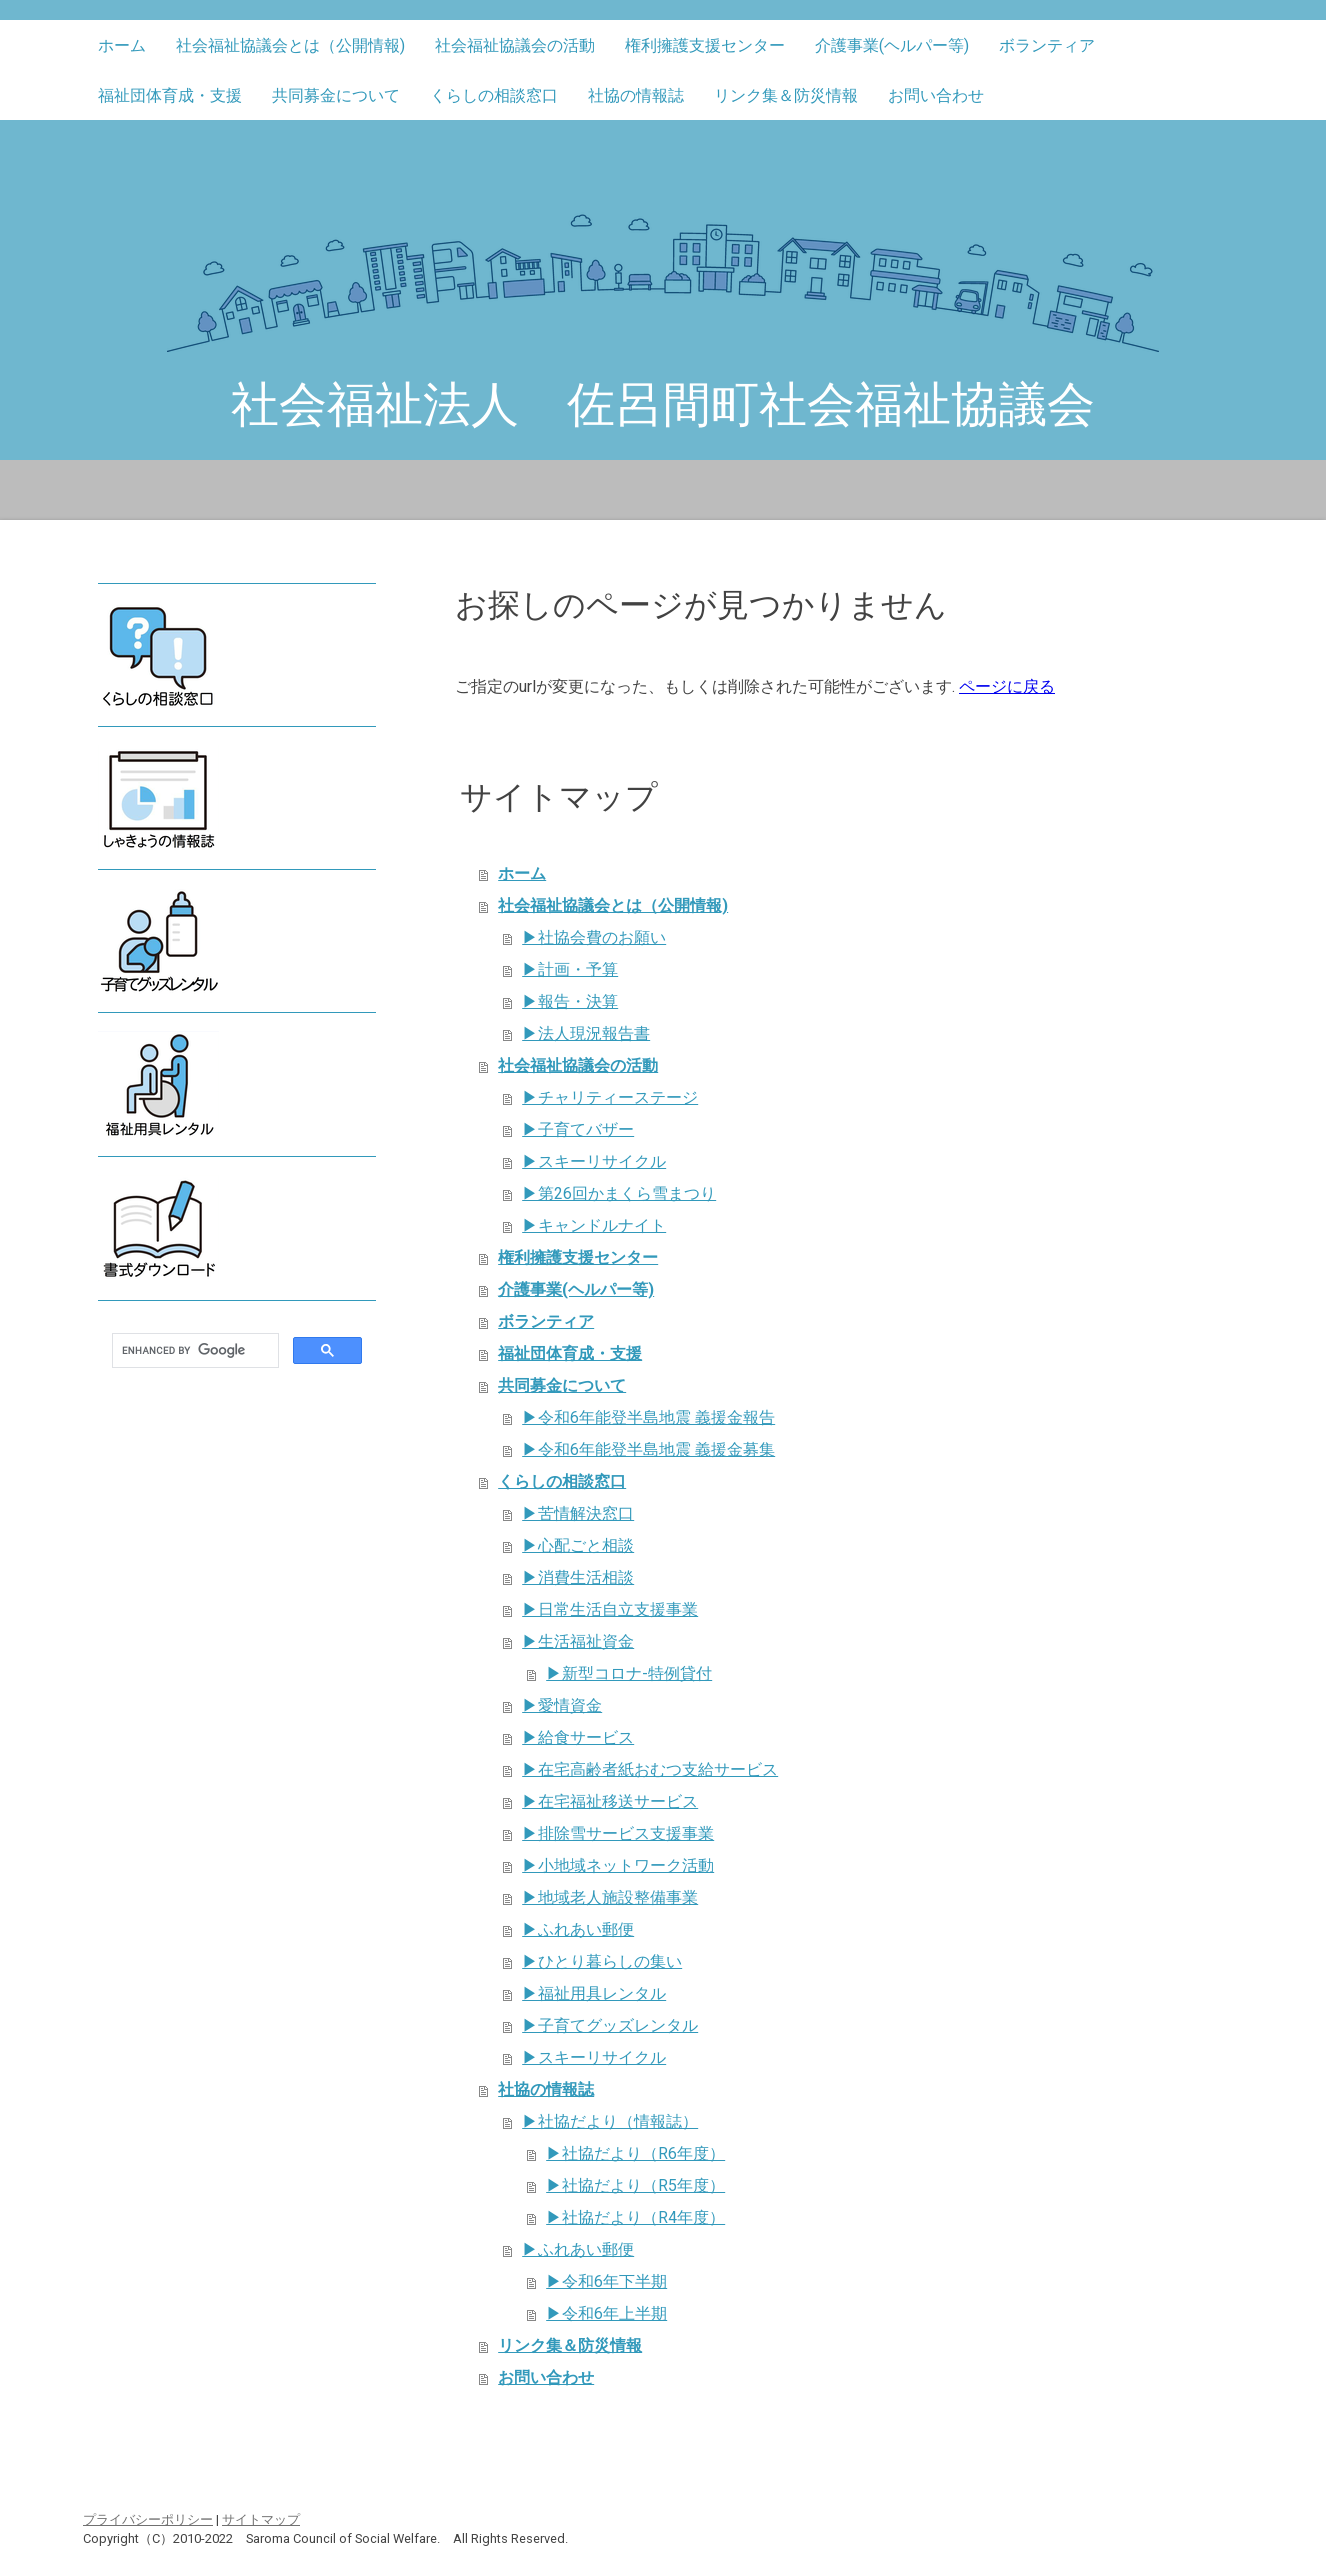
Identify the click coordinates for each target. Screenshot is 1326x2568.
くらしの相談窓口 (494, 95)
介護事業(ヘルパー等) (892, 45)
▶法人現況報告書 (586, 1033)
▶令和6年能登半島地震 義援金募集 (648, 1449)
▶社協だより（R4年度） (635, 2217)
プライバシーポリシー (148, 2519)
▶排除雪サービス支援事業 (618, 1833)
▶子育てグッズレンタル (610, 2025)
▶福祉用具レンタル (594, 1993)
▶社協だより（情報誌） (610, 2121)
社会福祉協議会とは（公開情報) (290, 45)
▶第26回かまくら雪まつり (619, 1193)
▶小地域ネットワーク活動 (618, 1865)
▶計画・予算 (570, 969)
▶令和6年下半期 (606, 2281)
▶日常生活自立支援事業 (610, 1609)
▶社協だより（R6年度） (635, 2153)
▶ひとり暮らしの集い (602, 1961)
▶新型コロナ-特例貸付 (629, 1673)
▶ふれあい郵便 (578, 1929)
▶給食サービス (578, 1737)
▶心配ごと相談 (578, 1545)
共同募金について (336, 95)
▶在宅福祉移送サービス (610, 1801)
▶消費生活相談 (578, 1577)
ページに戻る (1007, 686)
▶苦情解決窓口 (578, 1513)
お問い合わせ (936, 95)
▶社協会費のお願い (594, 937)
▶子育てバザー (578, 1129)
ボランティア (1047, 45)
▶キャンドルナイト (594, 1225)
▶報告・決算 (570, 1001)
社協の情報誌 (636, 95)
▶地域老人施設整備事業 (610, 1897)
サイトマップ (261, 2519)
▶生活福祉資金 (578, 1641)
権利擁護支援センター (705, 45)
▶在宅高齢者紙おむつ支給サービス (650, 1769)
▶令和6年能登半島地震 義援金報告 (648, 1417)
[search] (193, 1351)
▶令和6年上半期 (606, 2313)
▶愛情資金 (562, 1705)
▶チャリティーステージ (610, 1097)
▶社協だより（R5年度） (635, 2185)
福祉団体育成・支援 (170, 95)
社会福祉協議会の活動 (515, 45)
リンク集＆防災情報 (786, 95)
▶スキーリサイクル (594, 1161)
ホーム (122, 45)
